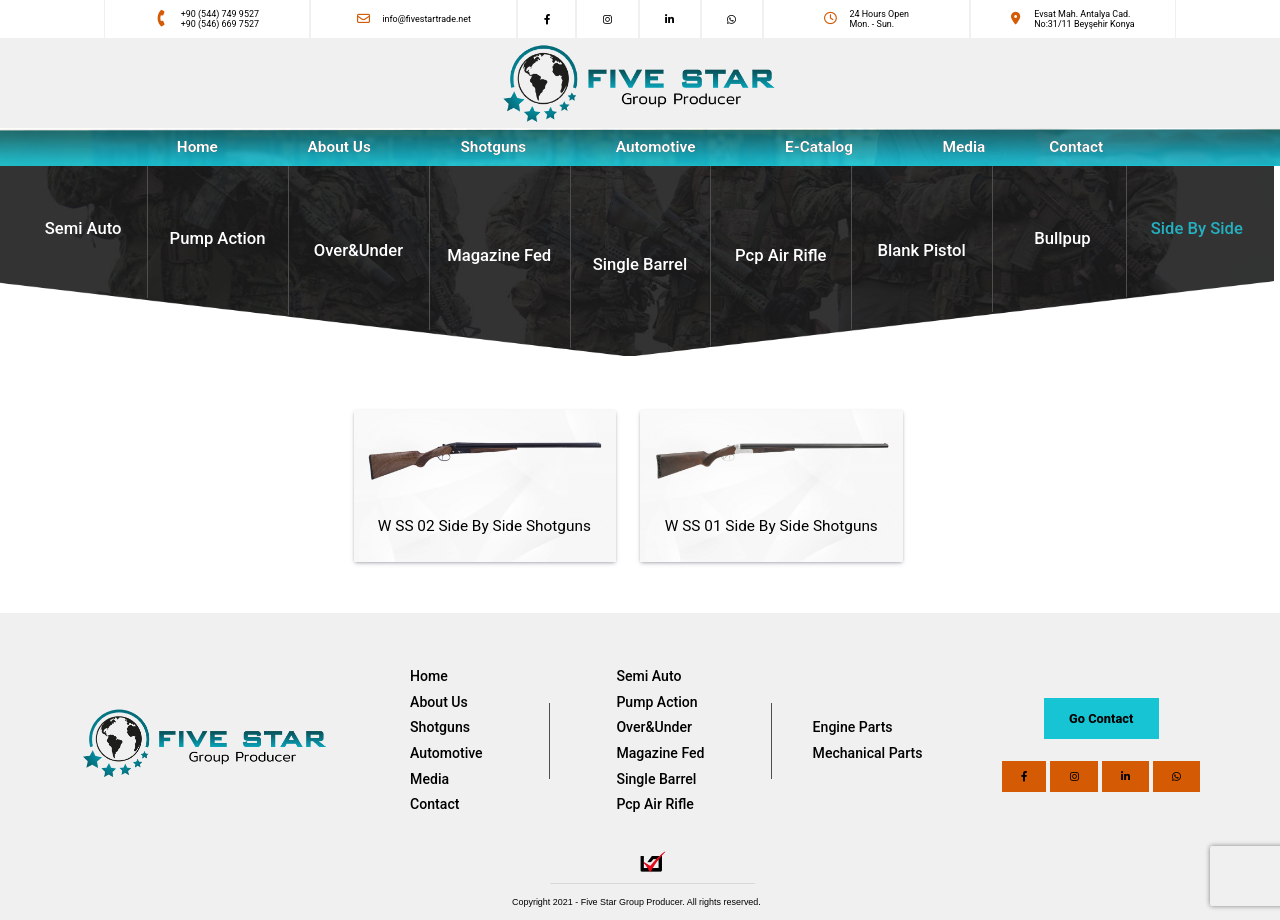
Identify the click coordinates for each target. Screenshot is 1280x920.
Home (429, 676)
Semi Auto (648, 676)
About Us (339, 147)
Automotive (446, 753)
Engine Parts (853, 727)
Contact (434, 804)
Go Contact (1101, 718)
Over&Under (654, 727)
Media (429, 779)
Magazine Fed (660, 753)
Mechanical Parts (868, 753)
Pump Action (656, 702)
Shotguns (440, 727)
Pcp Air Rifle (654, 804)
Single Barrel (656, 779)
